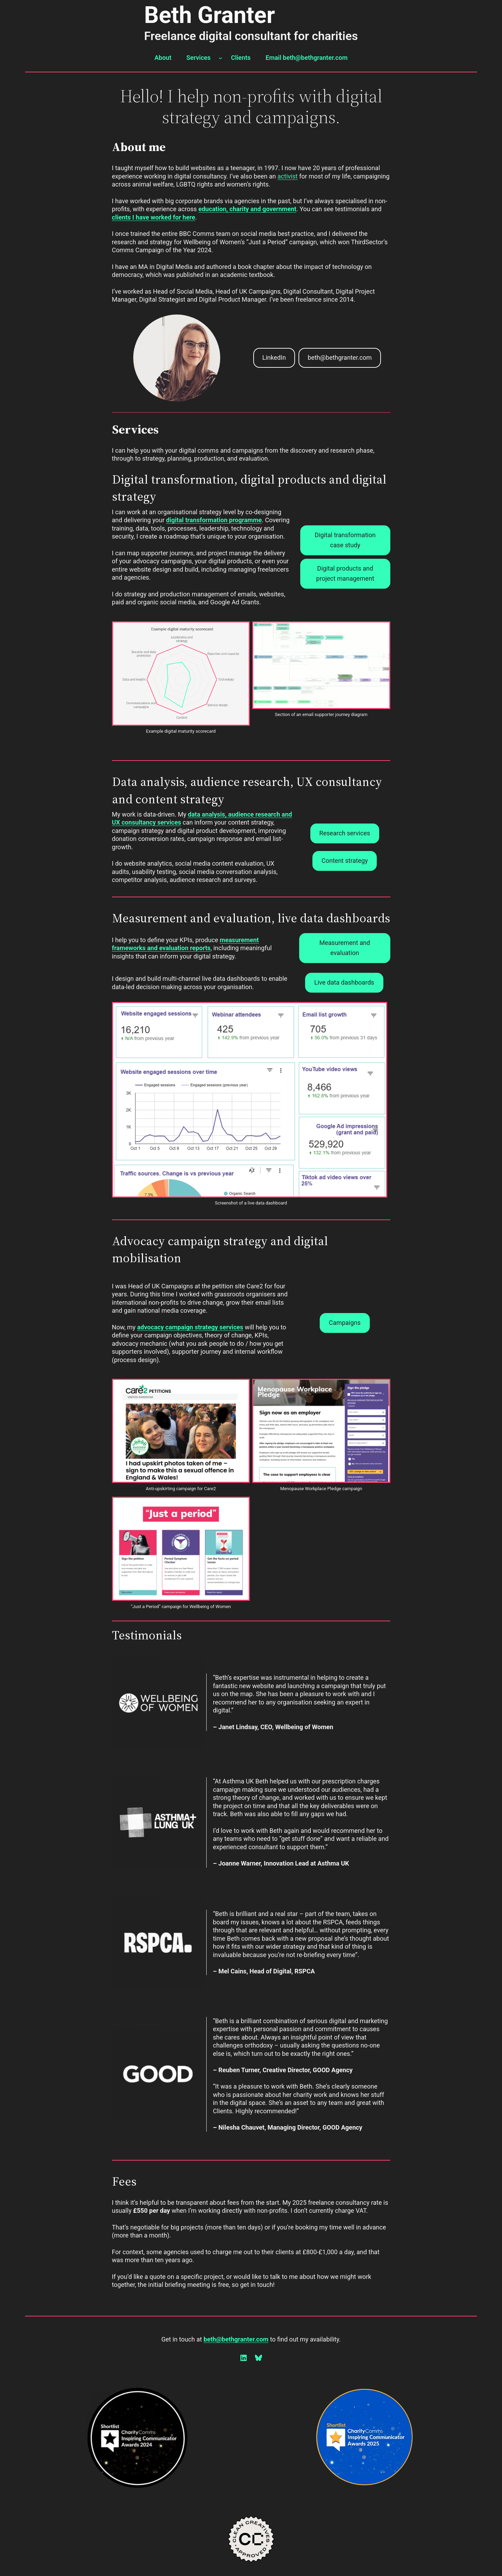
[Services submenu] (220, 58)
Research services (344, 833)
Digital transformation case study (345, 540)
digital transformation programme (214, 520)
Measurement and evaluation (344, 947)
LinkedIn (274, 357)
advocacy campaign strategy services (190, 1327)
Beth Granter (209, 15)
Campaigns (344, 1322)
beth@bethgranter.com (340, 357)
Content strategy (344, 860)
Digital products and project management (345, 573)
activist (287, 176)
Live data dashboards (344, 982)
